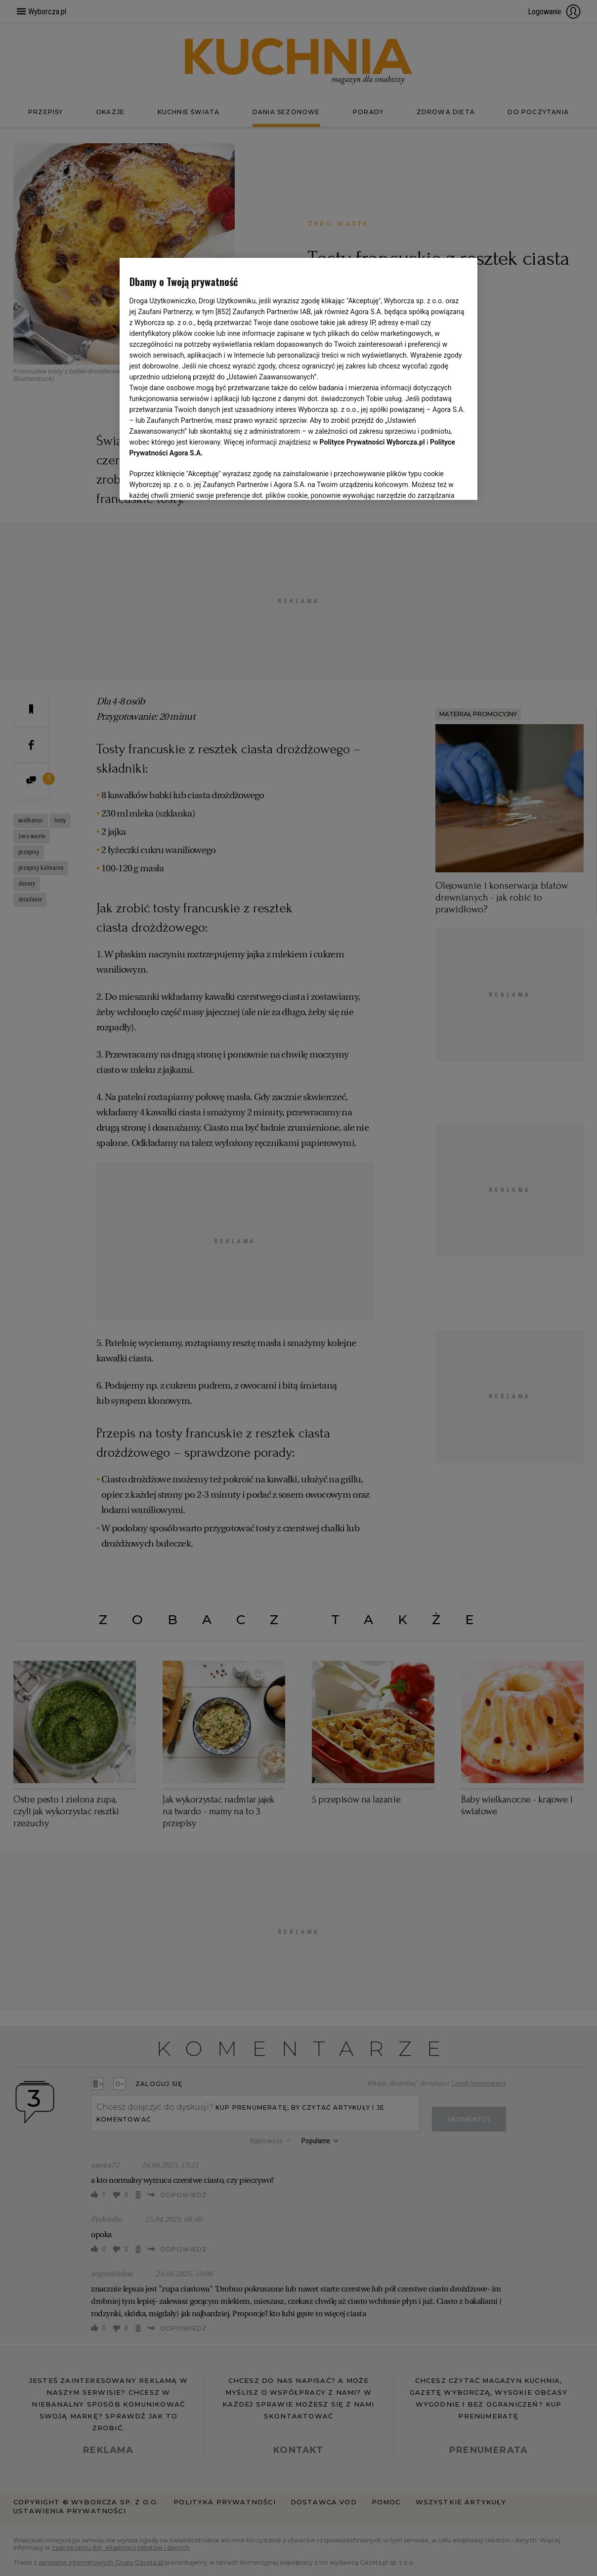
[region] (299, 378)
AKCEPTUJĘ (434, 481)
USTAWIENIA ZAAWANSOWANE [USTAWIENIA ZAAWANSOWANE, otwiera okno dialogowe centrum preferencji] (194, 480)
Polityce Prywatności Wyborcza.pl (372, 442)
